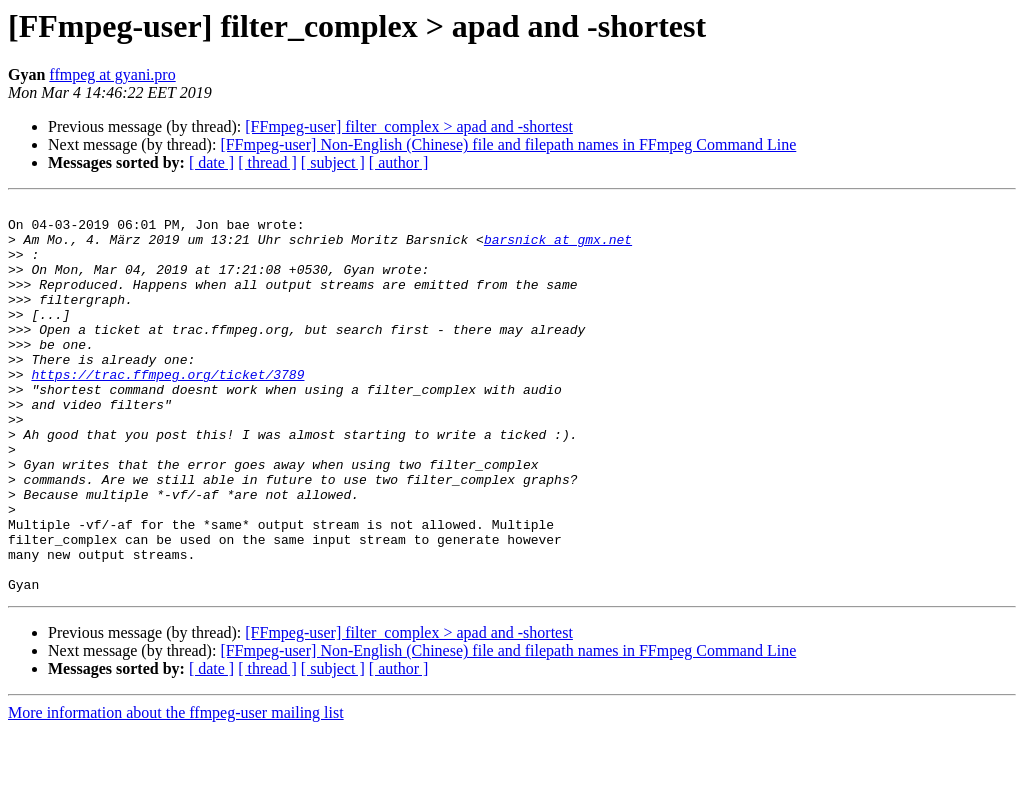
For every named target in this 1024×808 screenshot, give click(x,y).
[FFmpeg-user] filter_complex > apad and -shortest (409, 126)
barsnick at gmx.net (558, 248)
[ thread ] (267, 162)
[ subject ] (333, 162)
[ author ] (399, 162)
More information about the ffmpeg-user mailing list (176, 790)
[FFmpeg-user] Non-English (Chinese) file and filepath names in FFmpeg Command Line (508, 144)
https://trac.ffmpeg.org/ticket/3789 (167, 410)
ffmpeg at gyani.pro (112, 74)
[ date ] (211, 162)
